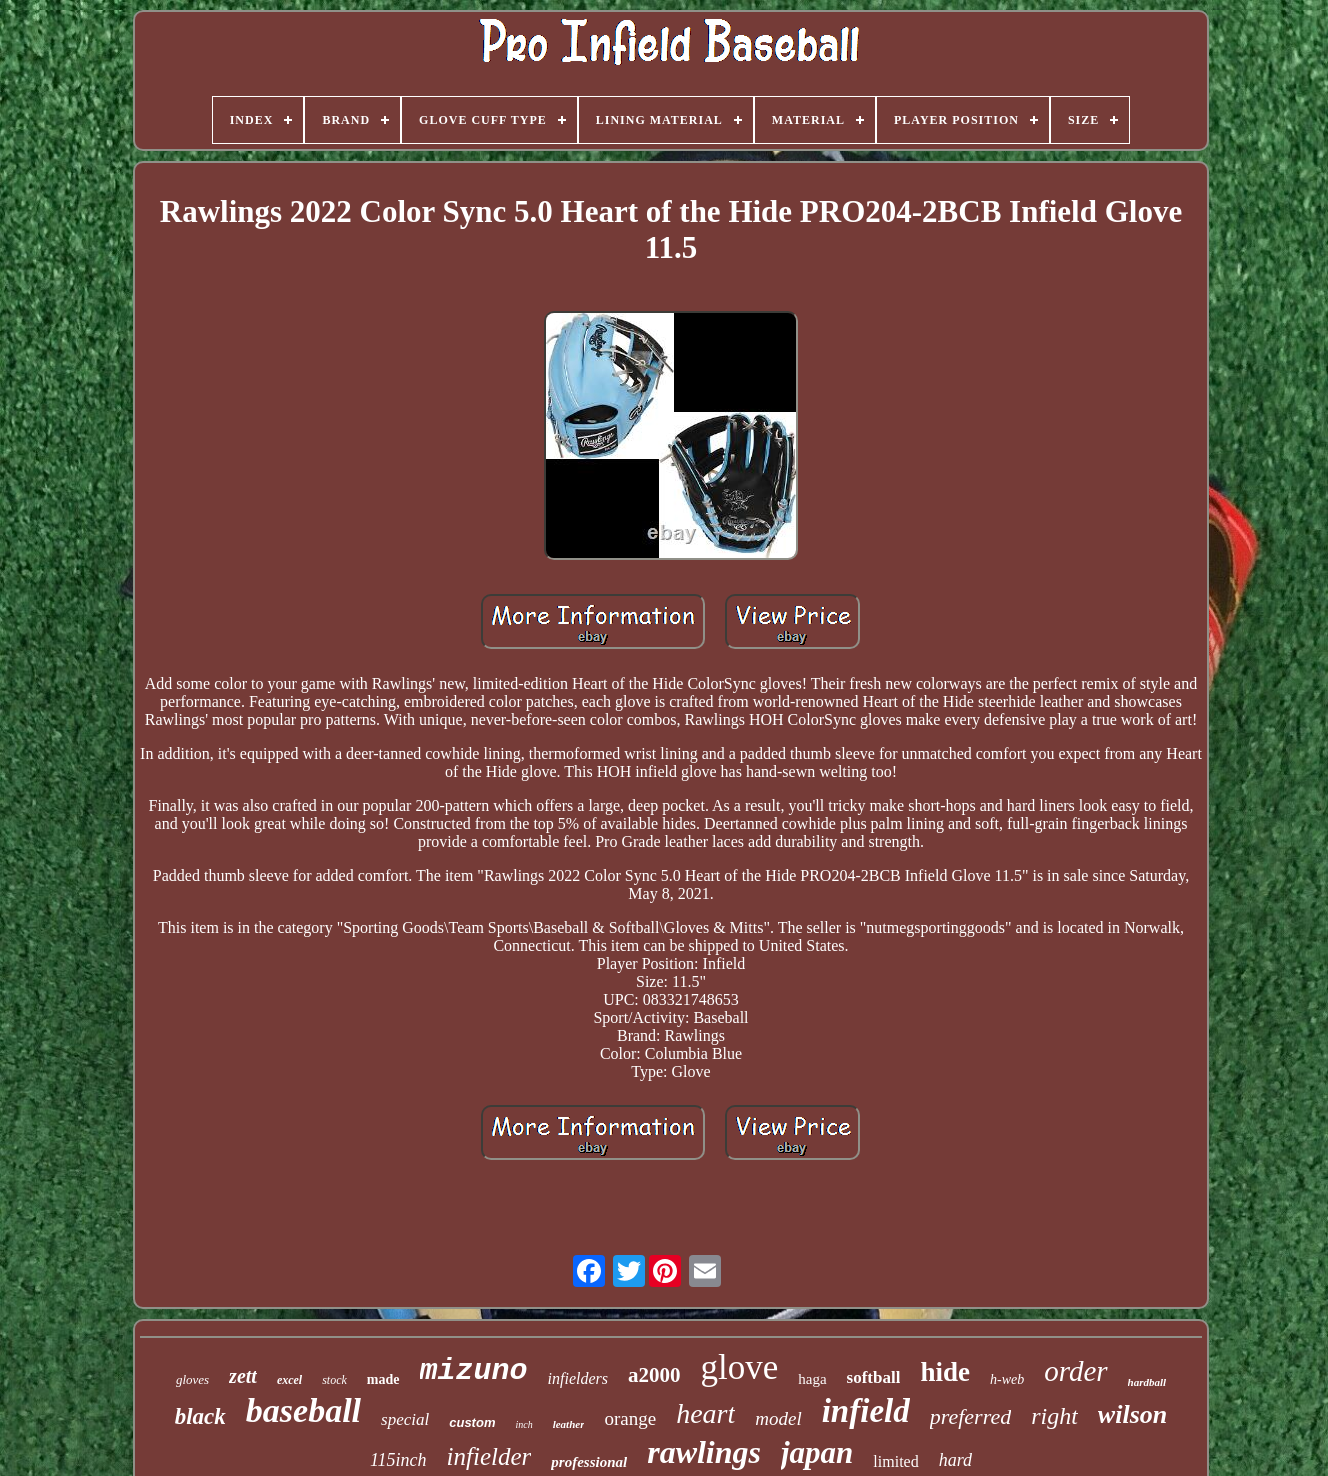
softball (874, 1377)
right (1054, 1416)
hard (955, 1460)
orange (630, 1418)
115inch (398, 1460)
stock (334, 1380)
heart (705, 1413)
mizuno (474, 1371)
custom (472, 1422)
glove (740, 1367)
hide (945, 1372)
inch (523, 1424)
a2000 (654, 1375)
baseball (303, 1410)
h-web (1007, 1379)
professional (589, 1462)
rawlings (704, 1452)
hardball (1147, 1382)
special (405, 1419)
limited (895, 1461)
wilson (1132, 1414)
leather (569, 1424)
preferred (970, 1416)
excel (289, 1380)
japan (817, 1452)
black (200, 1416)
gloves (192, 1379)
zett (243, 1376)
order (1075, 1371)
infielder (489, 1456)
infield (866, 1411)
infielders (578, 1378)
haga (812, 1379)
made (383, 1379)
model (778, 1418)
